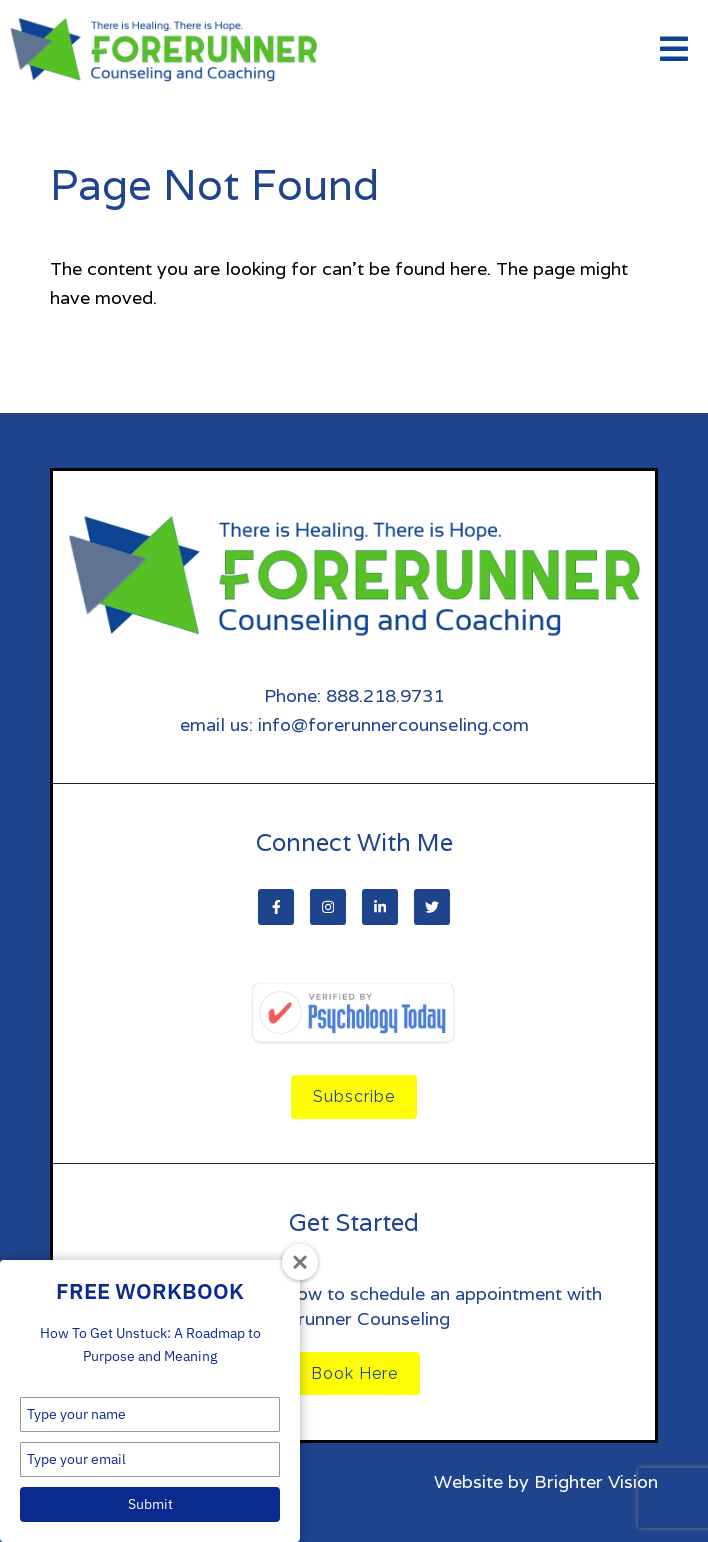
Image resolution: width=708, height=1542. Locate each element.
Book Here (354, 1373)
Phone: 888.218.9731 (354, 695)
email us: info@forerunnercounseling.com (354, 724)
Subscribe (354, 1096)
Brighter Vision (596, 1481)
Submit (150, 1504)
